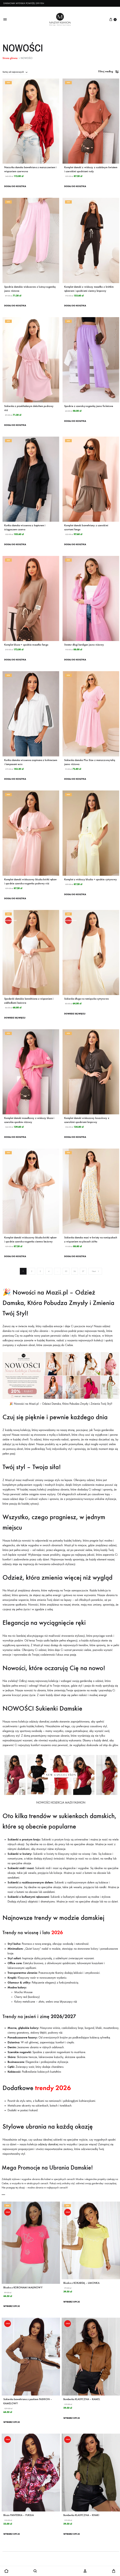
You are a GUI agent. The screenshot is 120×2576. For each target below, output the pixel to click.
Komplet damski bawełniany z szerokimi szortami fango (86, 527)
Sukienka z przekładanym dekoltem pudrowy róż (28, 408)
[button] (6, 2571)
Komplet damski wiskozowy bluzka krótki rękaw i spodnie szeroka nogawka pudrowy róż (30, 881)
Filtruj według (108, 71)
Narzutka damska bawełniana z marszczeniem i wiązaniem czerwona (30, 169)
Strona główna (10, 58)
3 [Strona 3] (40, 1271)
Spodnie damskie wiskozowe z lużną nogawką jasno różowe (29, 288)
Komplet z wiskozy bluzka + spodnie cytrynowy (90, 879)
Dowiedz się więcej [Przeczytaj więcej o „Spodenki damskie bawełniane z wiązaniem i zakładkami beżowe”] (16, 1017)
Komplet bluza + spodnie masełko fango (26, 644)
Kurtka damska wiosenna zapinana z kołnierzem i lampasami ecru (30, 762)
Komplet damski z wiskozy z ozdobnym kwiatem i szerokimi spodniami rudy (90, 169)
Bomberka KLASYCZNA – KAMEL (81, 2399)
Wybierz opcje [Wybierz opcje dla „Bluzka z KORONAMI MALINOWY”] (12, 2306)
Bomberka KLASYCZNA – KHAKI (81, 2515)
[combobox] (15, 71)
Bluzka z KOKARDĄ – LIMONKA (81, 2282)
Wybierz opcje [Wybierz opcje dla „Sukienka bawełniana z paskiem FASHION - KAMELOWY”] (12, 2422)
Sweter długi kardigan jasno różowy (84, 644)
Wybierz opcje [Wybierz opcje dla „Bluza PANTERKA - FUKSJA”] (12, 2534)
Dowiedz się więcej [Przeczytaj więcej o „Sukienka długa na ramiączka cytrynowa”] (76, 1013)
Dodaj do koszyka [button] (16, 186)
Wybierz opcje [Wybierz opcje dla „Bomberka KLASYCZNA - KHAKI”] (72, 2534)
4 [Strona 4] (48, 1271)
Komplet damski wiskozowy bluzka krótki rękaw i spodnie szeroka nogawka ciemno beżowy (30, 1239)
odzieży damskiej (48, 2144)
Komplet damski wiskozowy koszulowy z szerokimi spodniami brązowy (86, 1120)
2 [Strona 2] (31, 1271)
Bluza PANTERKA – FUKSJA (18, 2515)
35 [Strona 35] (66, 1271)
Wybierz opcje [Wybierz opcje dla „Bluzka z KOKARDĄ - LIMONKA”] (72, 2301)
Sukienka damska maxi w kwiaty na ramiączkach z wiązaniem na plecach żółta (90, 1239)
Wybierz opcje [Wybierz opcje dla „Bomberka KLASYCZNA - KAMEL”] (72, 2418)
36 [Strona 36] (74, 1271)
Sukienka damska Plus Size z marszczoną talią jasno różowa (89, 762)
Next (95, 1271)
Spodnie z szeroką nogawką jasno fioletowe (88, 406)
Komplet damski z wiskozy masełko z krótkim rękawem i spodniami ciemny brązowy (89, 288)
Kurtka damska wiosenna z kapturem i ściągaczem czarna (25, 527)
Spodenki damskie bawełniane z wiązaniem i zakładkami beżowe (28, 1000)
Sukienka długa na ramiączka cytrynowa (86, 998)
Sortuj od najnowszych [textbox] (13, 71)
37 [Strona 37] (83, 1271)
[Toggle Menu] (5, 19)
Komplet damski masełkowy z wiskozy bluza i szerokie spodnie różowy (29, 1120)
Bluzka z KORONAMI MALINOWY (23, 2287)
